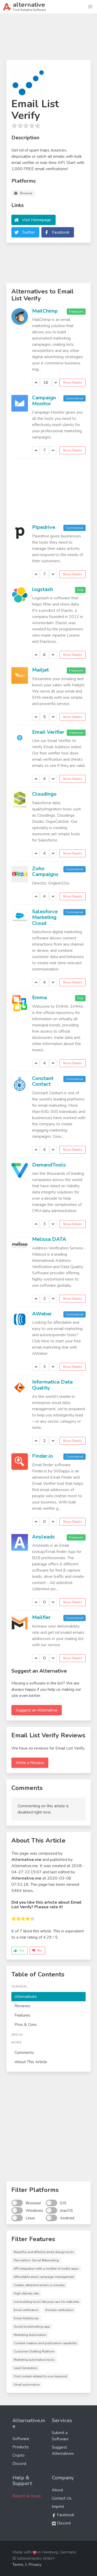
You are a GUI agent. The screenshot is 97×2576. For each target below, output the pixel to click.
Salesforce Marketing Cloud (45, 917)
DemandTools (49, 1164)
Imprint (58, 2506)
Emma (39, 997)
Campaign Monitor (44, 400)
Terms (18, 2564)
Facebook (61, 232)
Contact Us (62, 2498)
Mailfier (41, 1617)
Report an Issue (26, 2496)
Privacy (34, 2564)
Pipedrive (43, 527)
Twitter (28, 232)
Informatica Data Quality (52, 1384)
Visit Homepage (36, 220)
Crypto (18, 2455)
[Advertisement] (48, 39)
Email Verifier (48, 732)
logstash (42, 589)
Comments (24, 2052)
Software (20, 2439)
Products (20, 2447)
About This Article (30, 2062)
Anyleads (43, 1536)
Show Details (72, 382)
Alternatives (25, 1996)
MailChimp (45, 310)
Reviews (22, 2006)
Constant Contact (43, 1081)
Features (22, 2015)
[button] (90, 6)
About (57, 2490)
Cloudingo (44, 793)
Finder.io (42, 1455)
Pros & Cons (25, 2024)
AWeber (42, 1313)
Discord (19, 2463)
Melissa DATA (49, 1239)
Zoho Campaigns (45, 871)
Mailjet (40, 669)
